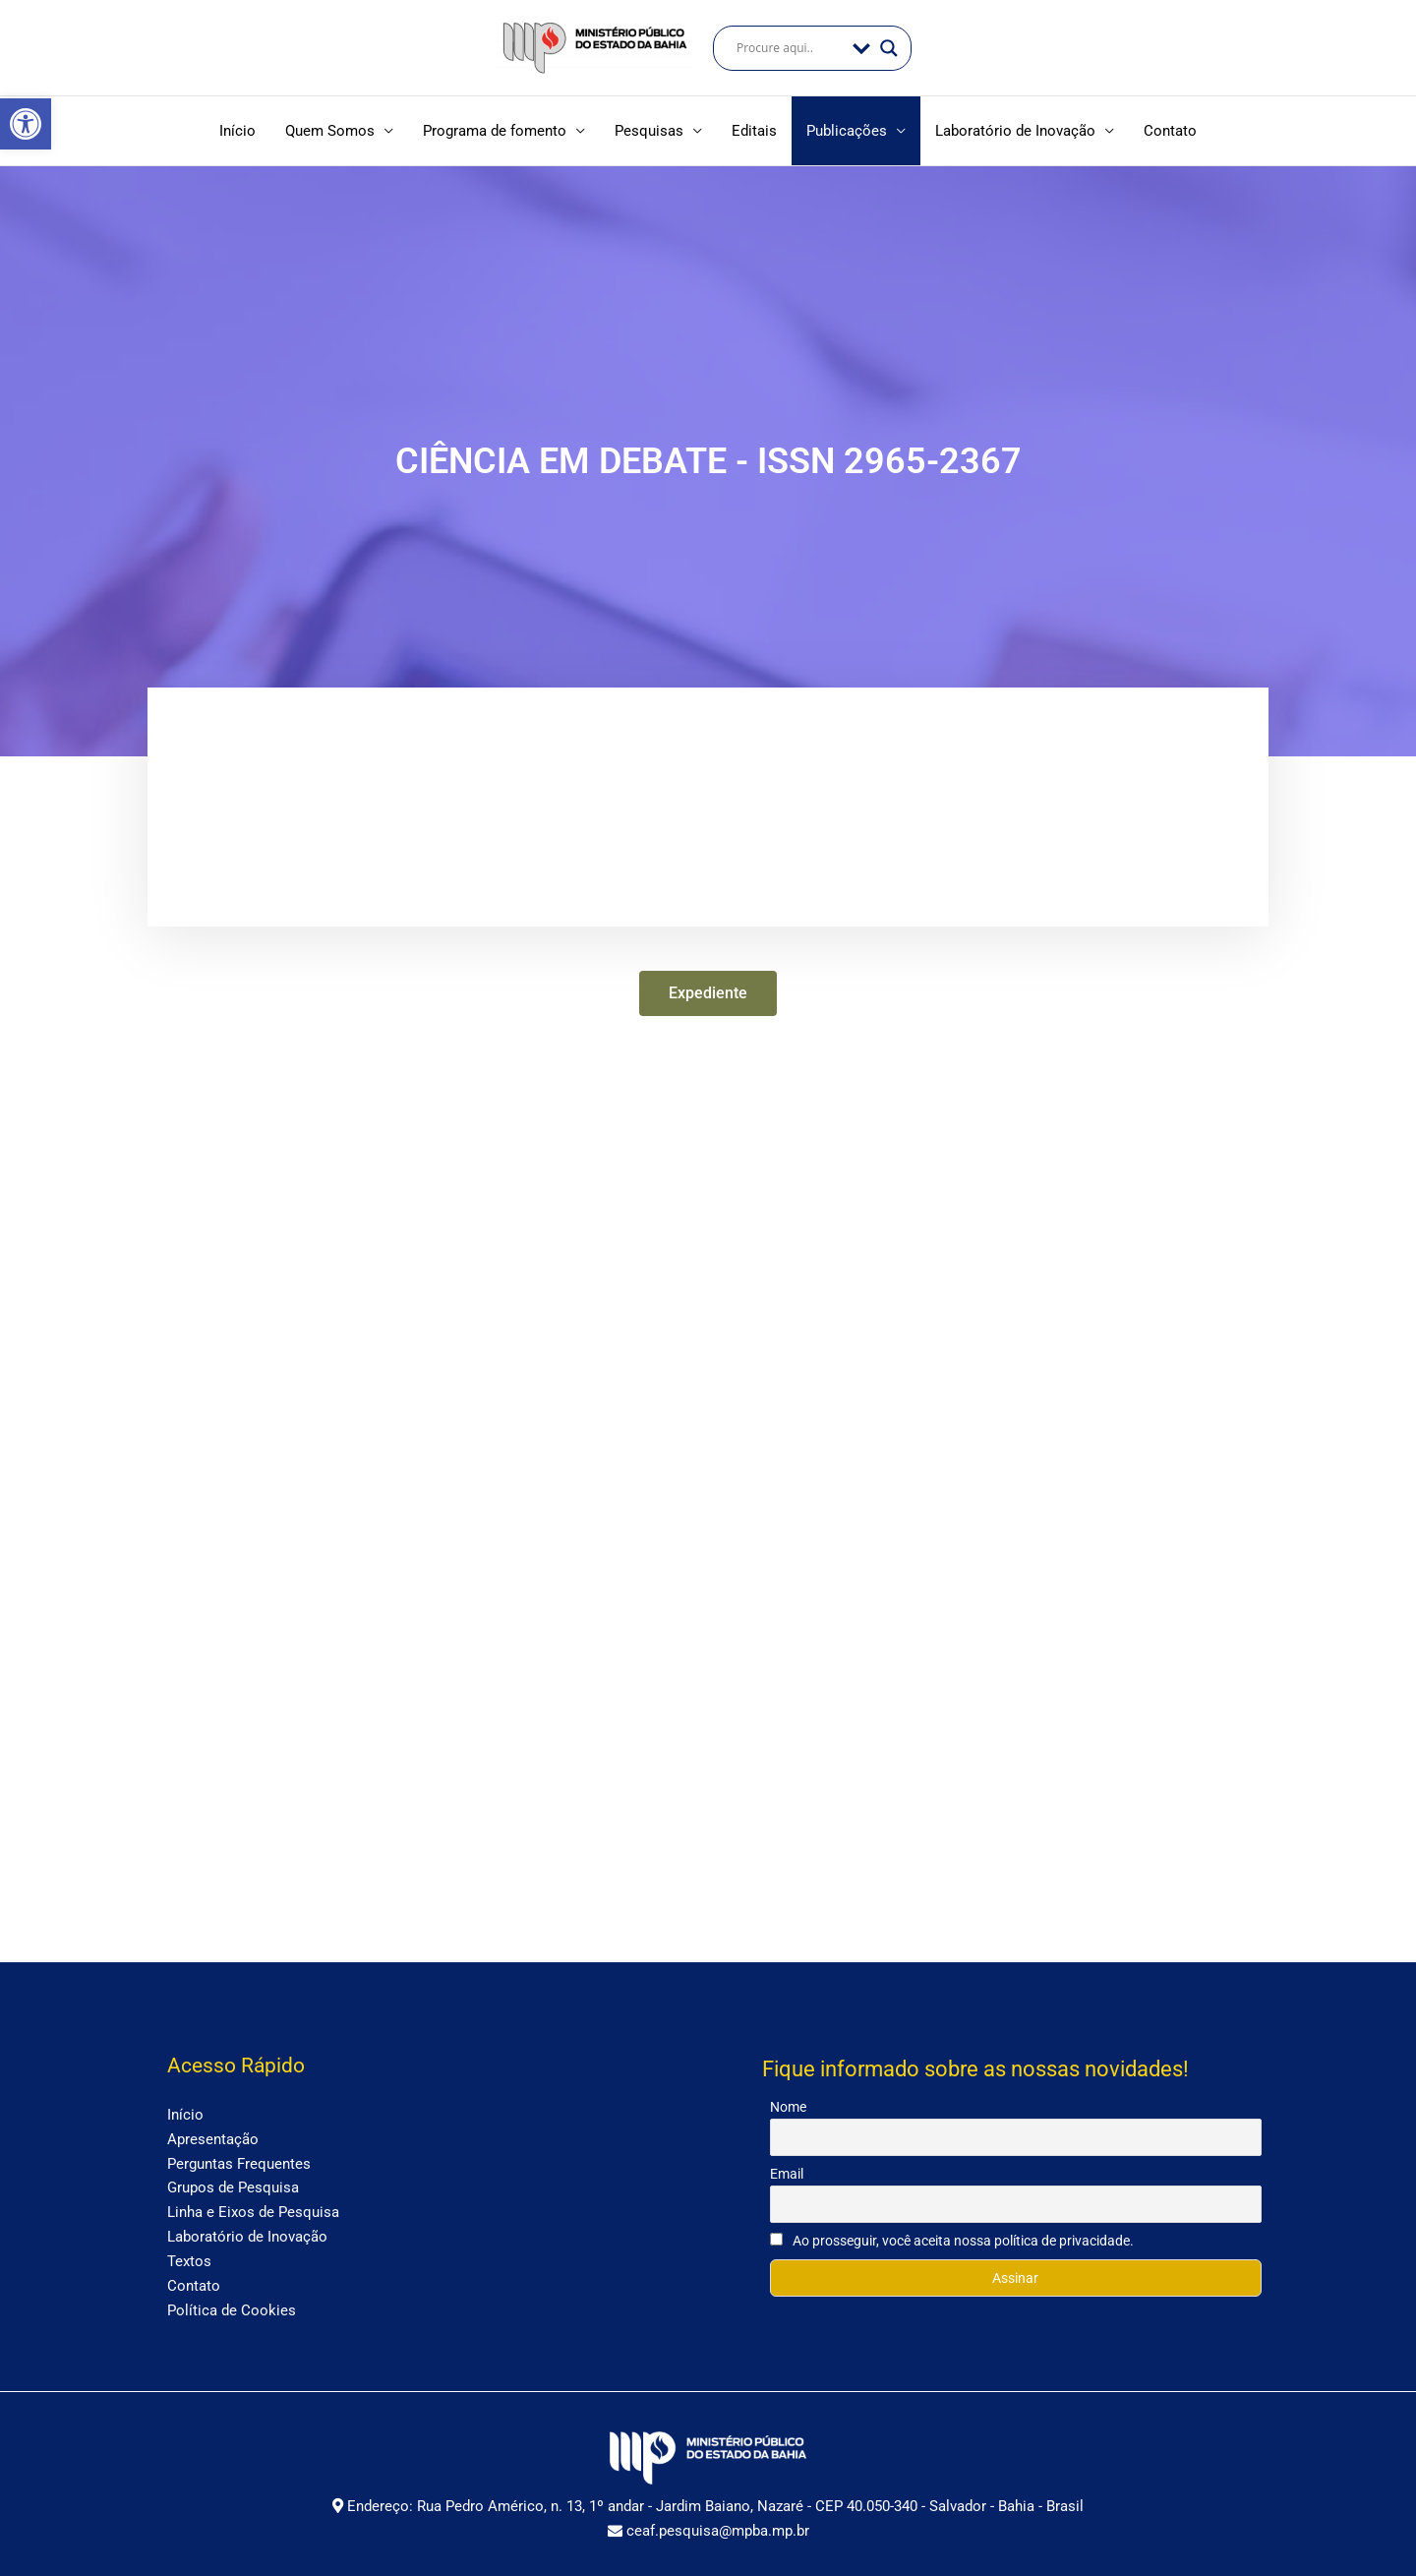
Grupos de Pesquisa (233, 2181)
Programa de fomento (494, 131)
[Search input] (790, 48)
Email (786, 2168)
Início (237, 131)
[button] (25, 124)
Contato (1170, 131)
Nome (788, 2101)
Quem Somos (330, 131)
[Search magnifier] (889, 48)
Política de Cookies (231, 2303)
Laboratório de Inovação (1015, 131)
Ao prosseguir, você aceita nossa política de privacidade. (952, 2235)
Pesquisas (649, 131)
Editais (754, 131)
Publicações (846, 131)
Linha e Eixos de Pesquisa (253, 2206)
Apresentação (213, 2132)
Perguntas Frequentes (239, 2157)
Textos (189, 2254)
